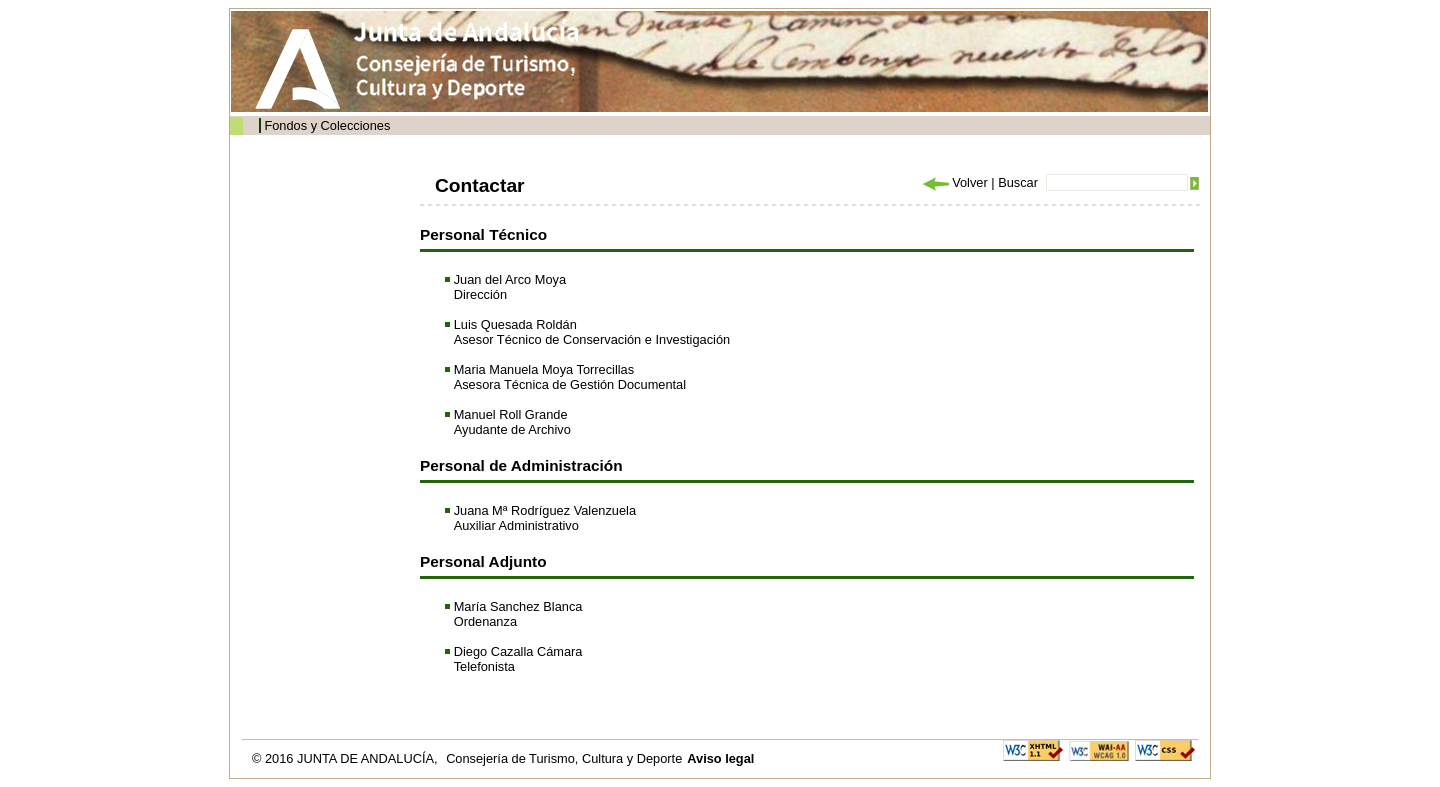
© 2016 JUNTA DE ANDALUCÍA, (346, 758)
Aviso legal (720, 758)
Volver (954, 182)
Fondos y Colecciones (327, 125)
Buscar (1018, 182)
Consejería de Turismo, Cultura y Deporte (564, 758)
